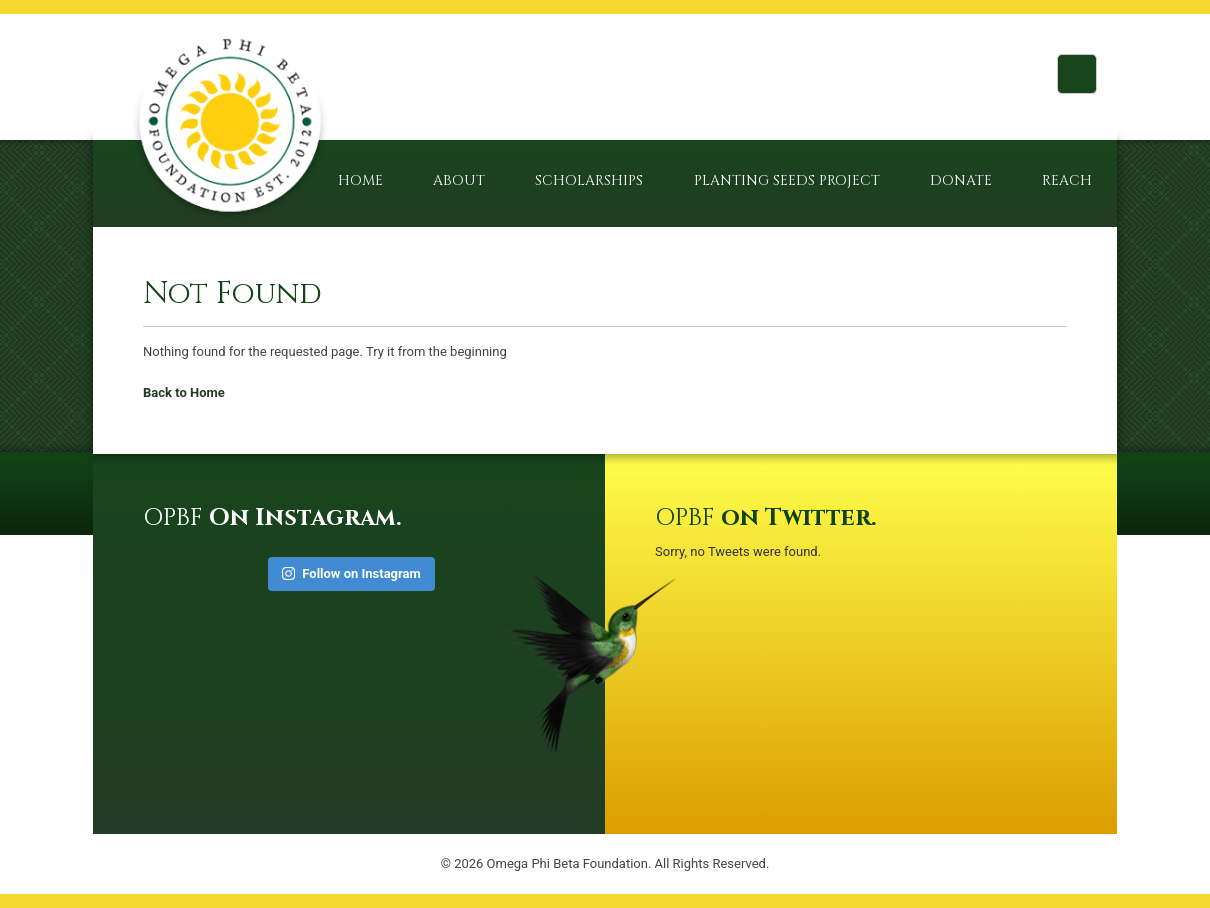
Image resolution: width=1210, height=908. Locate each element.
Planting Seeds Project (787, 180)
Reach (1067, 180)
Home (360, 180)
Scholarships (589, 180)
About (459, 180)
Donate (961, 180)
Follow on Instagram (351, 573)
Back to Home (184, 392)
